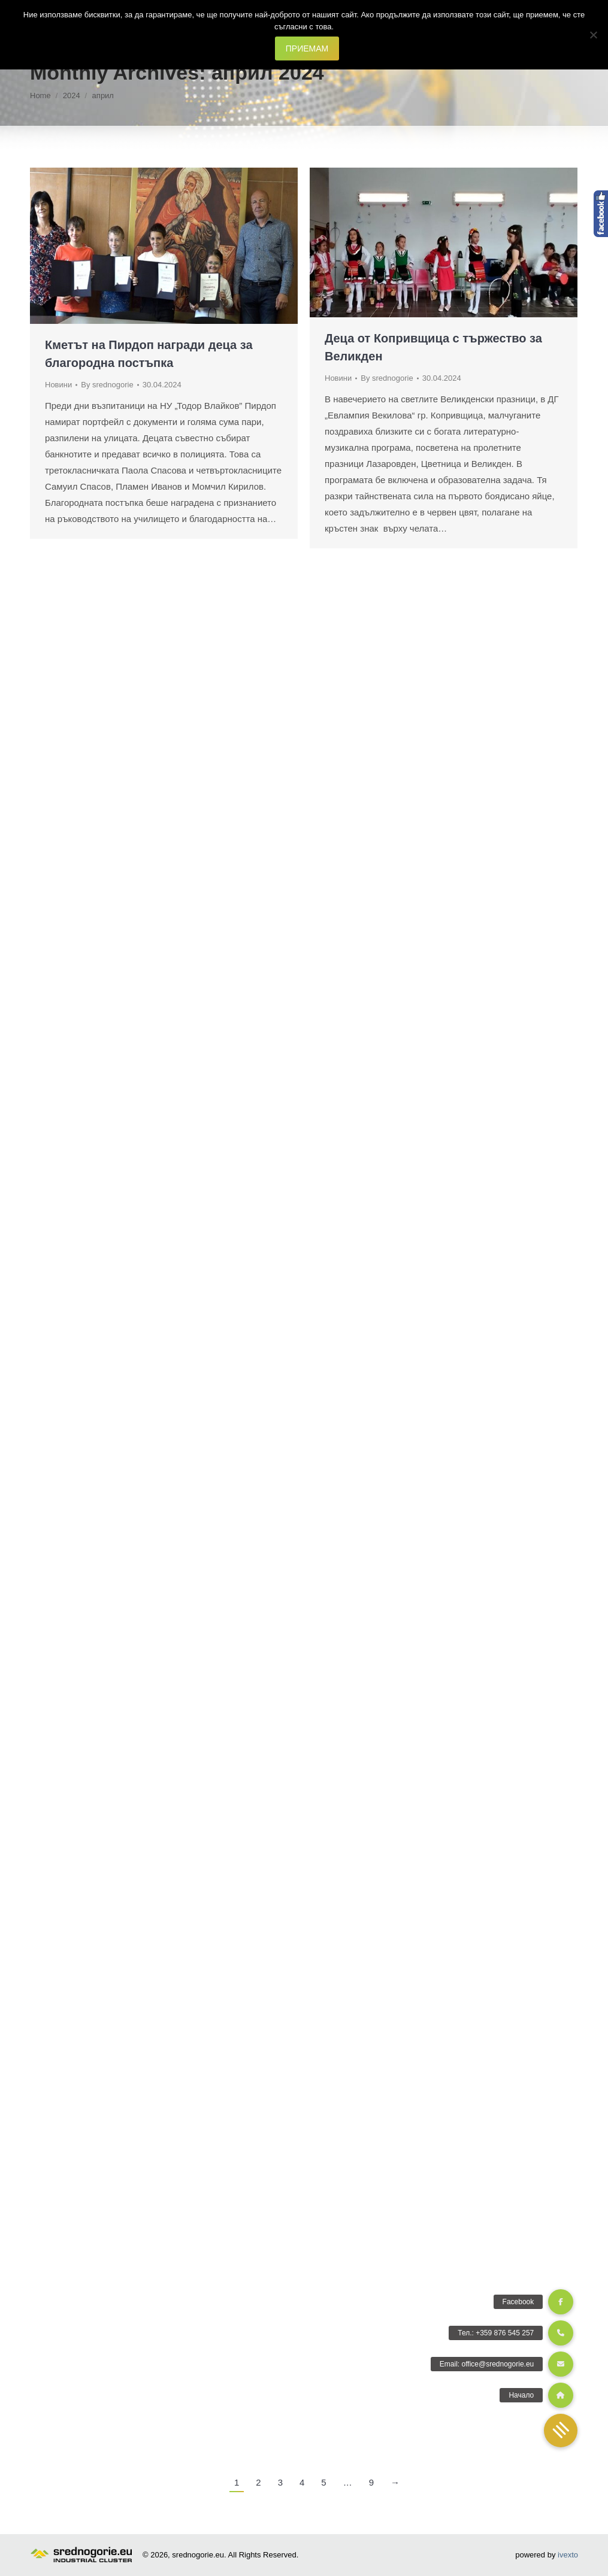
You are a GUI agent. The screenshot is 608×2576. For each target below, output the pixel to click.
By (107, 384)
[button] (560, 2430)
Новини (58, 384)
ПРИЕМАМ (307, 48)
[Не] (593, 35)
